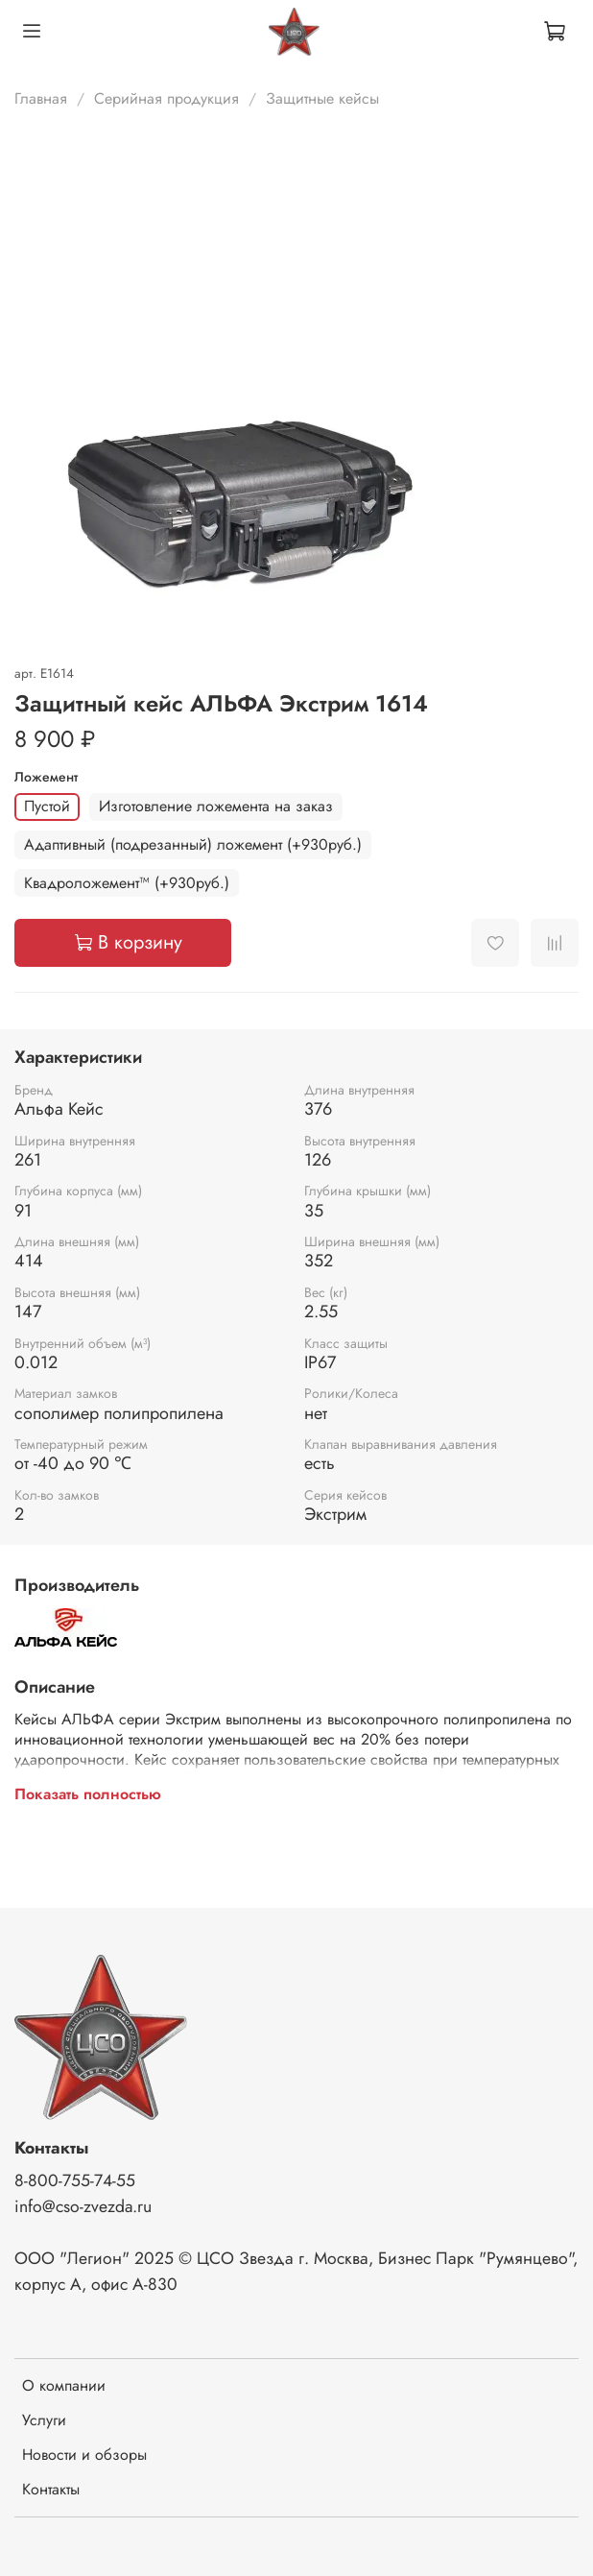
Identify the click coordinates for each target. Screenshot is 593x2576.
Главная (40, 98)
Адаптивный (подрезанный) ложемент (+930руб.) (193, 844)
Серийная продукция (166, 98)
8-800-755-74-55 (74, 2180)
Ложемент (46, 777)
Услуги (44, 2420)
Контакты (51, 2489)
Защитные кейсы (322, 98)
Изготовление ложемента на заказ (216, 806)
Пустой (47, 806)
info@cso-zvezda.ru (83, 2206)
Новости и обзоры (84, 2455)
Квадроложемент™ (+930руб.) (126, 883)
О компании (64, 2385)
